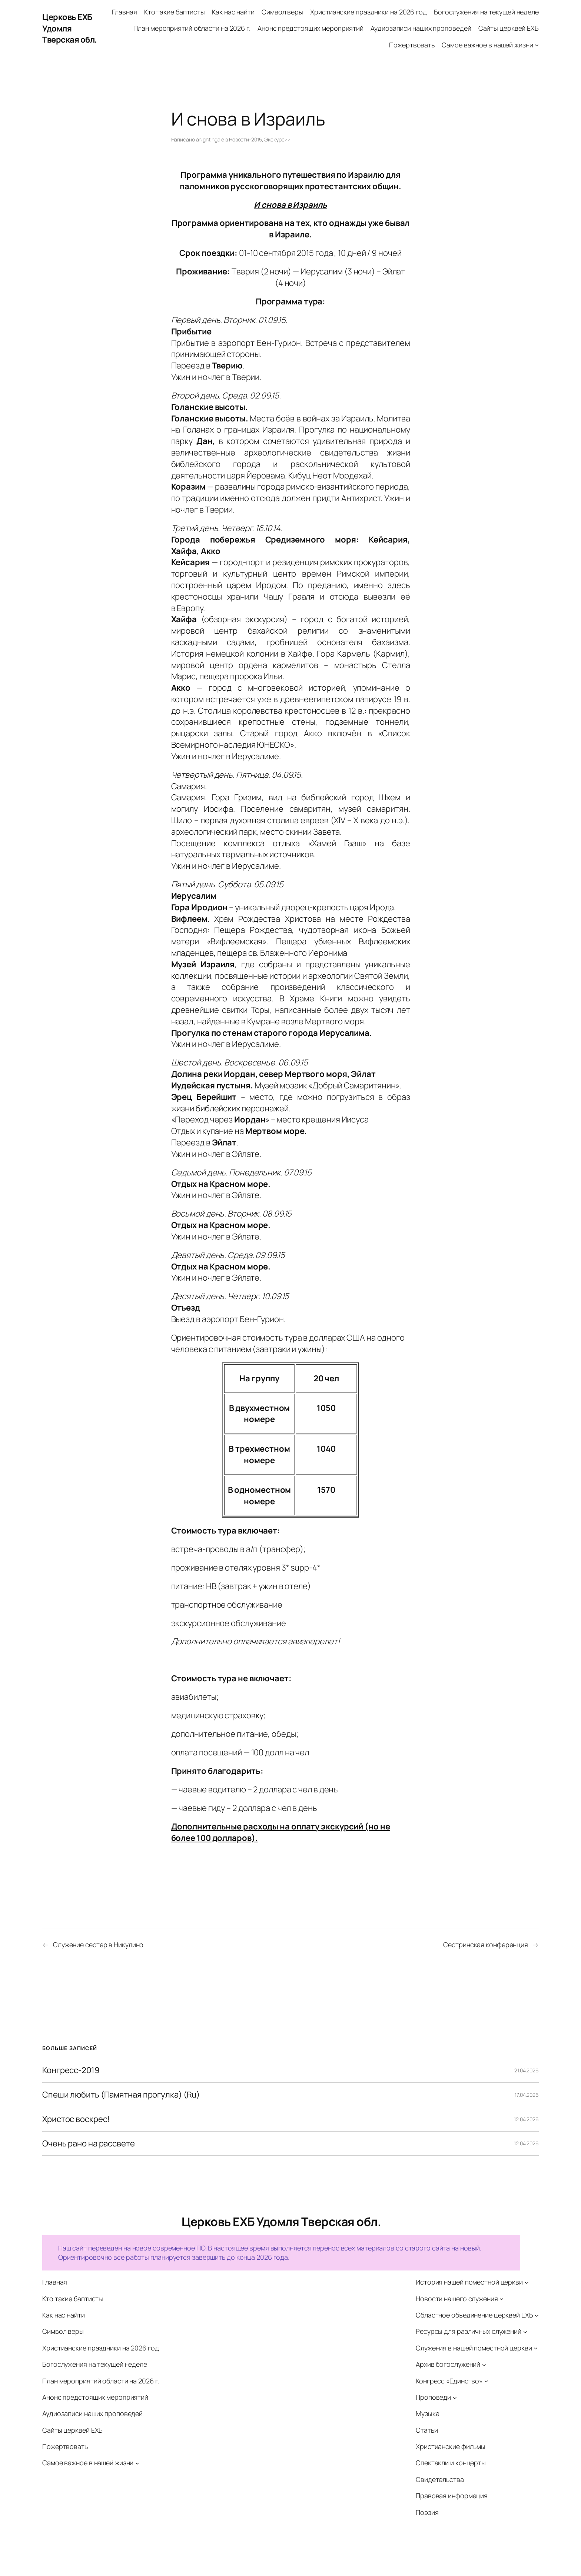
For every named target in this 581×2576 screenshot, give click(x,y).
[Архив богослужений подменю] (484, 2364)
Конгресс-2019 (71, 2070)
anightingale (210, 139)
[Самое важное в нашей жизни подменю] (537, 45)
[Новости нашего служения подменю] (501, 2299)
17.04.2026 (527, 2094)
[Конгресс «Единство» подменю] (486, 2381)
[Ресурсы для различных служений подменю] (525, 2332)
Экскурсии (277, 139)
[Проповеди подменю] (455, 2397)
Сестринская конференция (485, 1944)
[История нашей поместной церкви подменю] (527, 2282)
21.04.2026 (526, 2070)
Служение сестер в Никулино (98, 1944)
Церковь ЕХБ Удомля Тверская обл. (69, 28)
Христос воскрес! (76, 2119)
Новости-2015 (245, 139)
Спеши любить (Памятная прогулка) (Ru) (121, 2094)
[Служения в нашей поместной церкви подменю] (536, 2348)
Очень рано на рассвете (88, 2143)
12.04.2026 (526, 2119)
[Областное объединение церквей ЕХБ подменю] (537, 2315)
